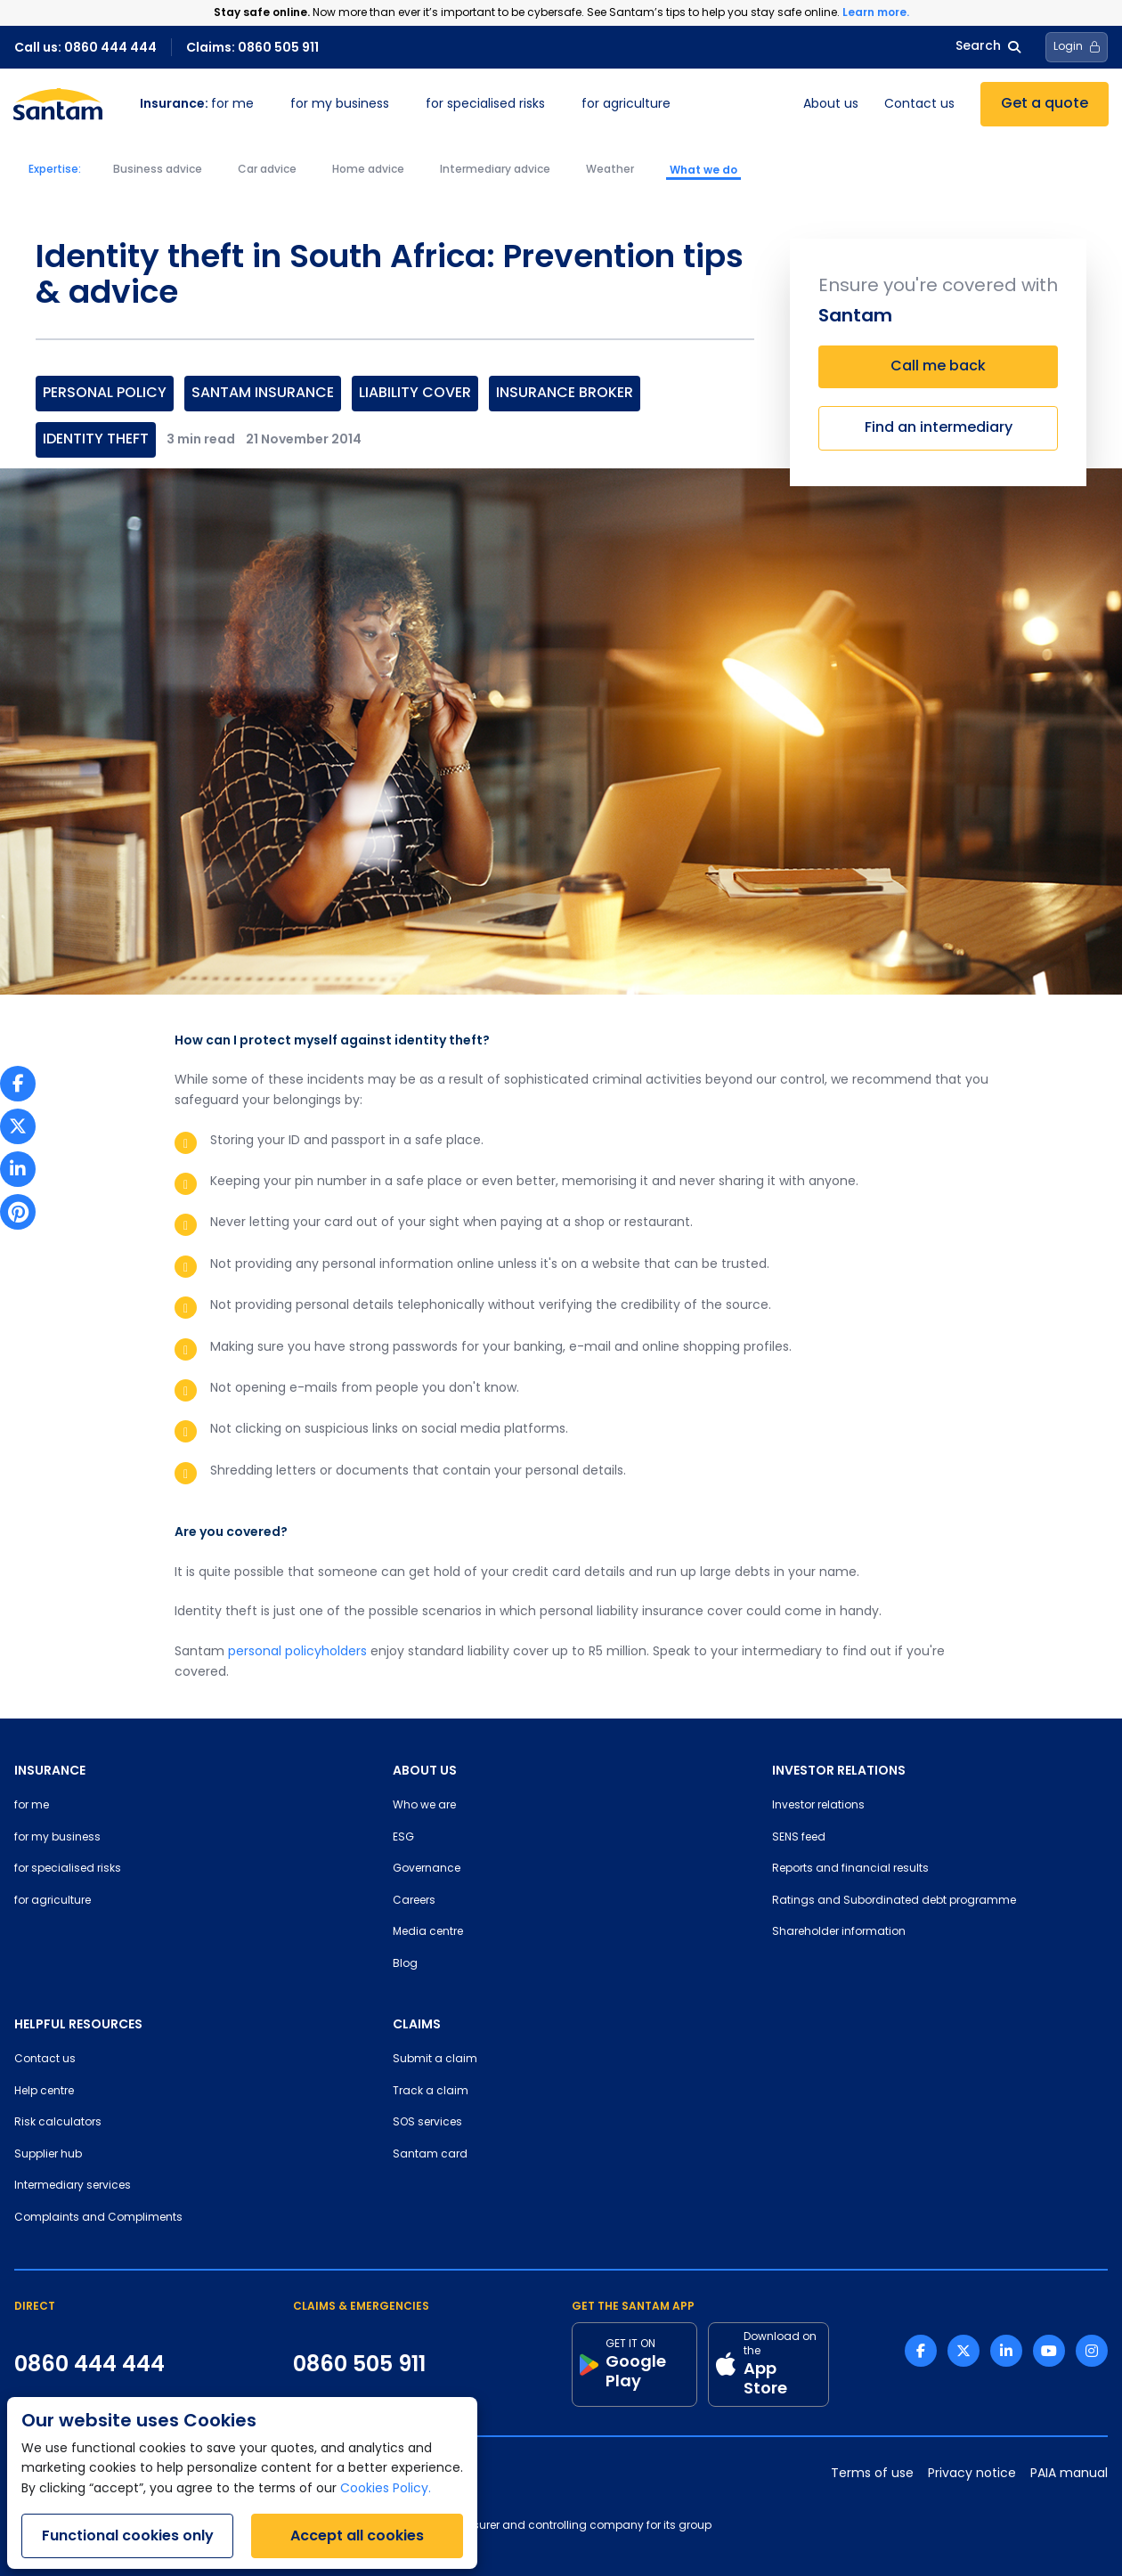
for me (197, 104)
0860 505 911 (359, 2364)
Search (987, 46)
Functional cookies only (128, 2535)
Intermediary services (72, 2186)
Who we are (424, 1805)
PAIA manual (1069, 2474)
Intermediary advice (495, 170)
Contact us (919, 104)
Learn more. (875, 12)
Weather (610, 170)
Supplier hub (48, 2154)
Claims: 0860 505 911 (252, 47)
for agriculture (626, 104)
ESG (403, 1837)
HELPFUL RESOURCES (78, 2024)
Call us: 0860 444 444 (85, 47)
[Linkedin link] (1006, 2350)
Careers (414, 1901)
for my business (339, 104)
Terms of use (872, 2474)
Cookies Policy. (385, 2489)
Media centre (428, 1932)
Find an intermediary (938, 428)
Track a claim (430, 2091)
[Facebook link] (921, 2350)
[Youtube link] (1049, 2350)
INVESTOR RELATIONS (839, 1770)
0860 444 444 (89, 2364)
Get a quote (1044, 104)
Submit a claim (435, 2059)
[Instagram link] (1091, 2350)
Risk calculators (58, 2122)
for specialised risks (485, 104)
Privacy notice (972, 2474)
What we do (703, 170)
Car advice (267, 170)
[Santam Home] (57, 104)
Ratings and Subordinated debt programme (894, 1901)
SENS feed (798, 1837)
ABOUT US (425, 1770)
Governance (426, 1869)
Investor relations (818, 1805)
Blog (405, 1964)
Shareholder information (839, 1932)
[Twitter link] (963, 2350)
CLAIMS (417, 2024)
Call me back (938, 367)
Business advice (157, 170)
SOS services (427, 2122)
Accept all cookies (357, 2535)
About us (830, 104)
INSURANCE (49, 1770)
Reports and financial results (850, 1869)
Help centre (44, 2091)
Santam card (430, 2154)
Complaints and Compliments (98, 2218)
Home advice (368, 170)
